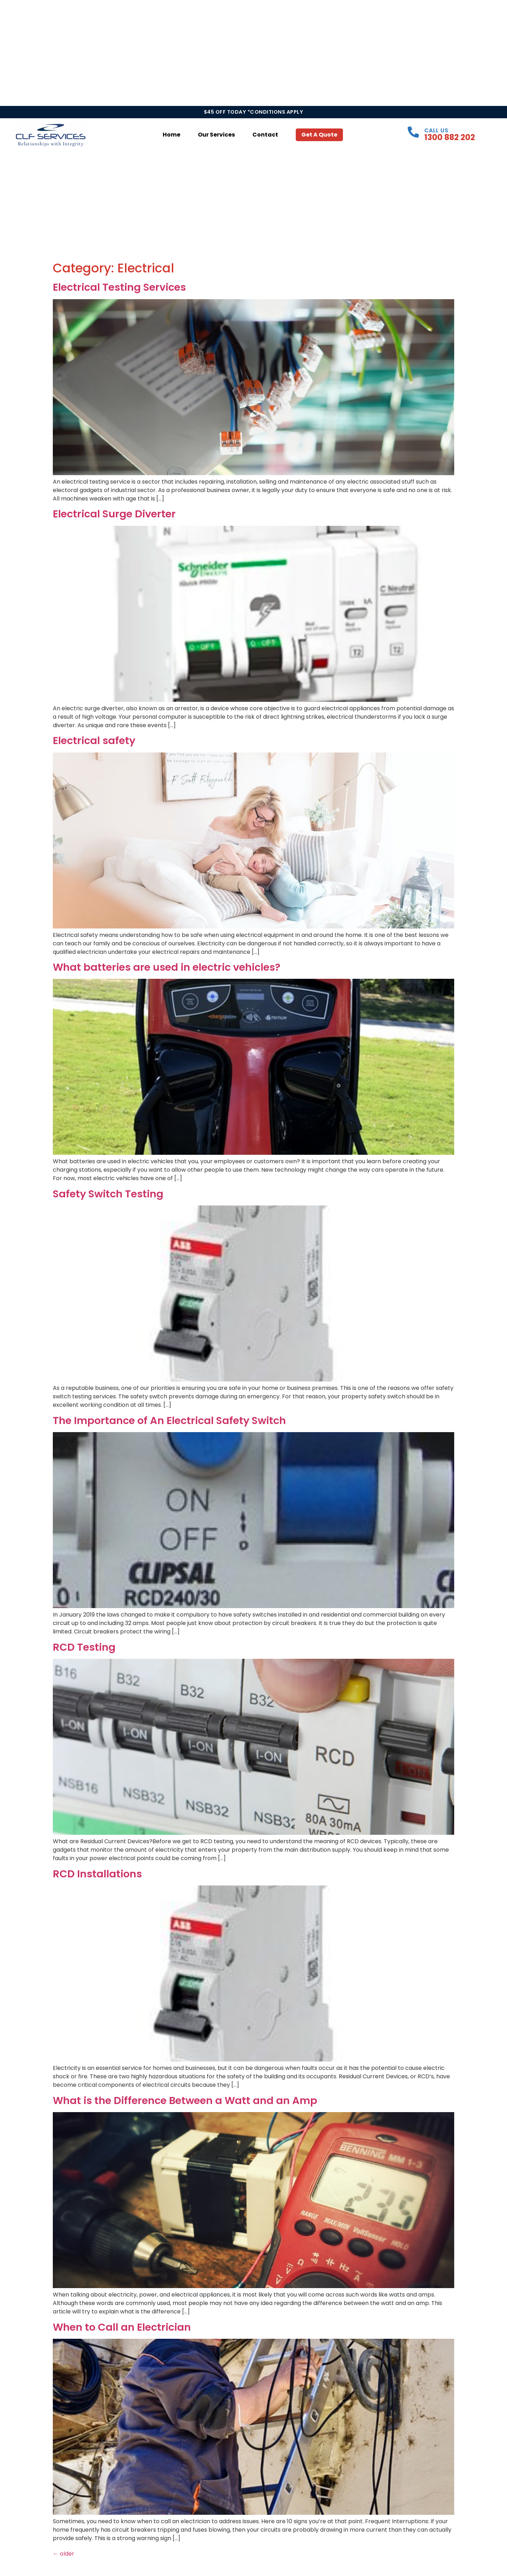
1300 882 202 (449, 137)
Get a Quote (319, 135)
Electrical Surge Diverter (114, 514)
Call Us (436, 130)
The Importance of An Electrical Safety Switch (169, 1420)
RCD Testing (84, 1647)
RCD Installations (97, 1874)
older (63, 2554)
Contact (265, 135)
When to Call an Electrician (122, 2327)
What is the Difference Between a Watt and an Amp (185, 2100)
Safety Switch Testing (108, 1194)
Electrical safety (94, 740)
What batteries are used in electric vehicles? (166, 967)
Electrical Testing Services (119, 287)
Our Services (216, 135)
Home (171, 135)
